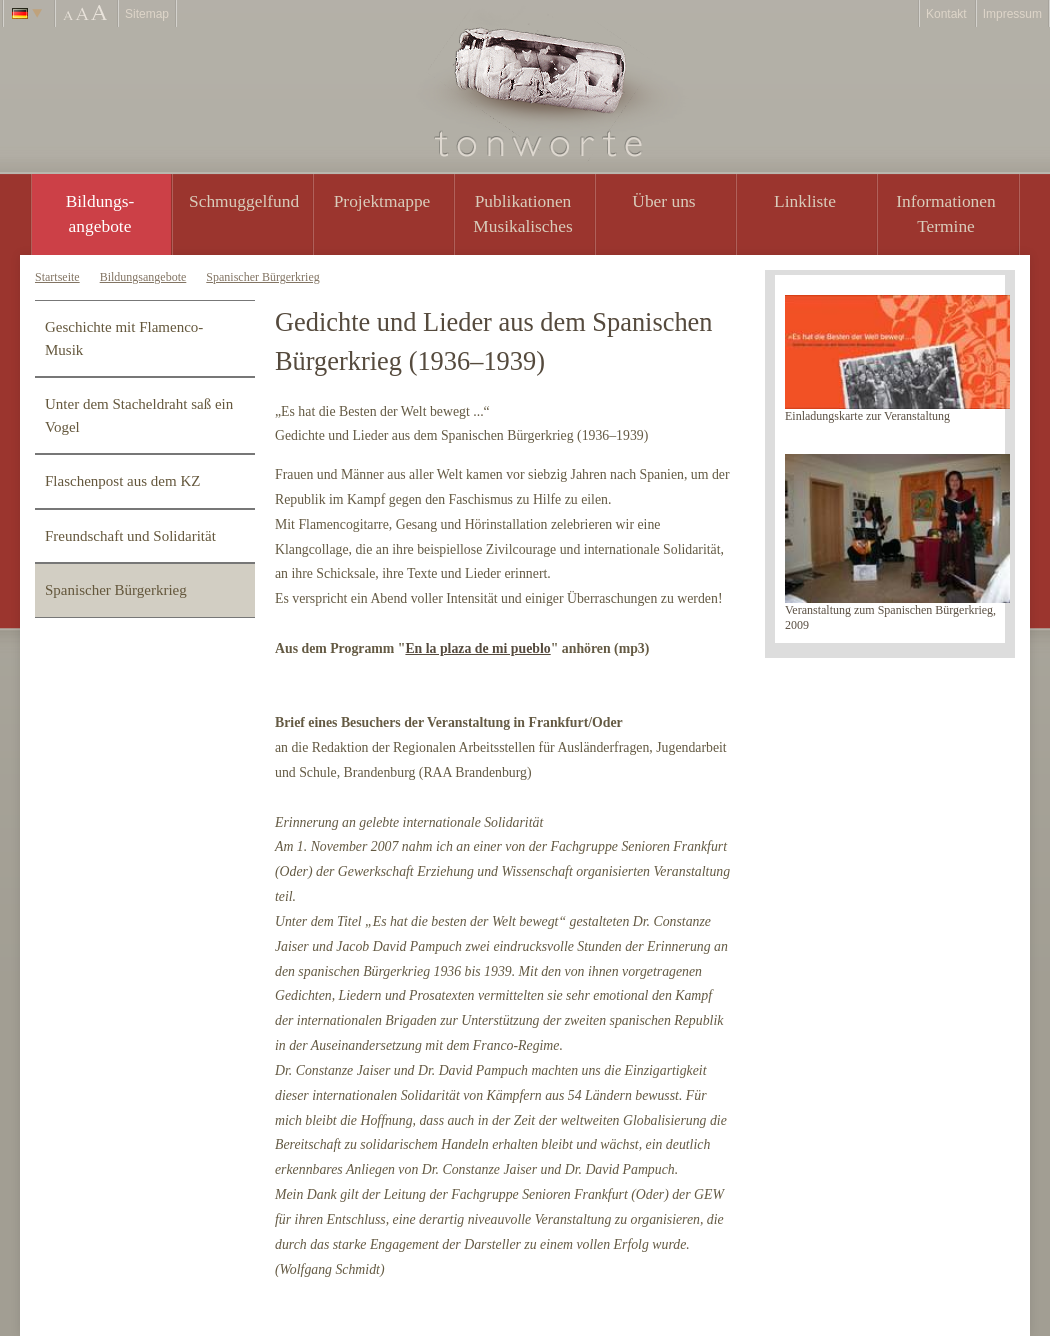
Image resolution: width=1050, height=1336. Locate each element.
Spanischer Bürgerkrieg (262, 277)
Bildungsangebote (143, 277)
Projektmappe (382, 201)
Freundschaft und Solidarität (130, 536)
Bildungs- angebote (100, 213)
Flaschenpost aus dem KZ (122, 481)
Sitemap (147, 14)
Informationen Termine (945, 213)
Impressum (1012, 14)
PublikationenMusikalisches (523, 213)
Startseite (57, 277)
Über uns (663, 201)
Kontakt (946, 14)
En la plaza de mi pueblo (477, 648)
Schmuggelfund (244, 201)
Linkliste (805, 201)
